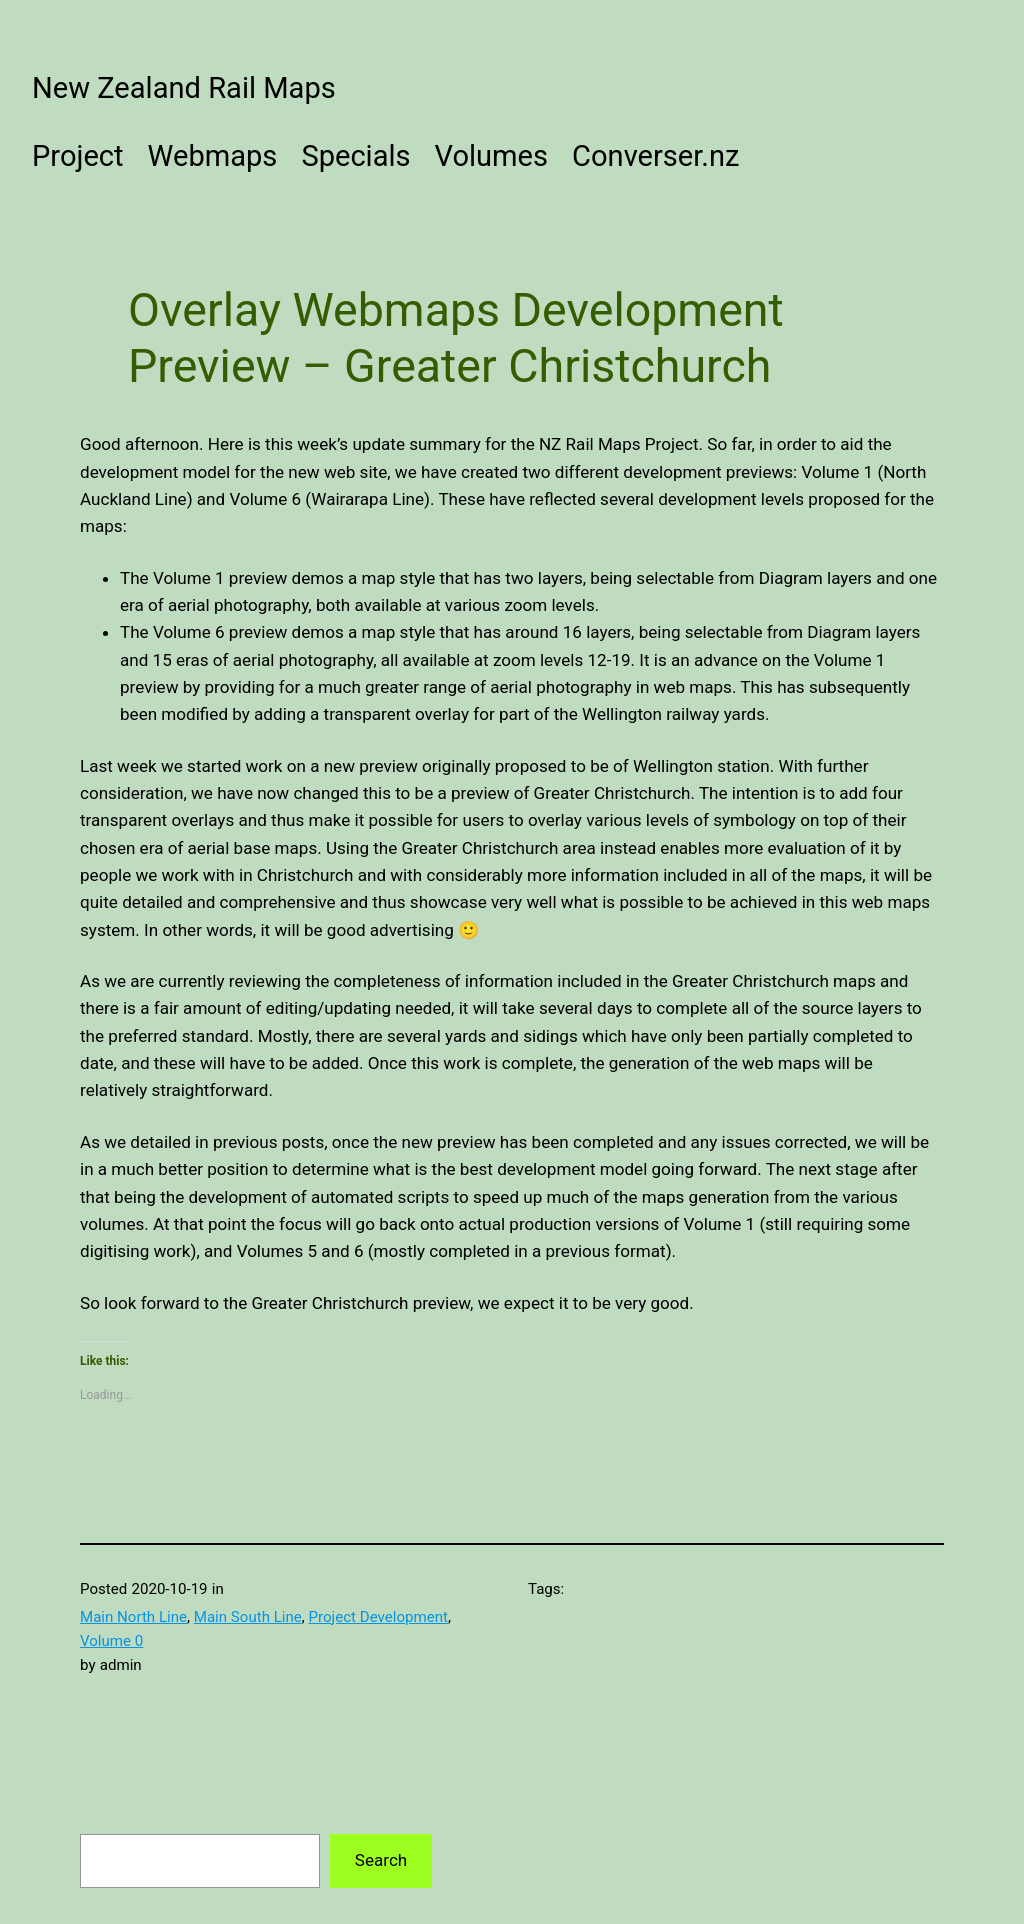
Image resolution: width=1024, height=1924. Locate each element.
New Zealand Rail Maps (184, 88)
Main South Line (248, 1617)
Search (381, 1860)
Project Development (378, 1617)
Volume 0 (111, 1641)
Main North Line (133, 1617)
